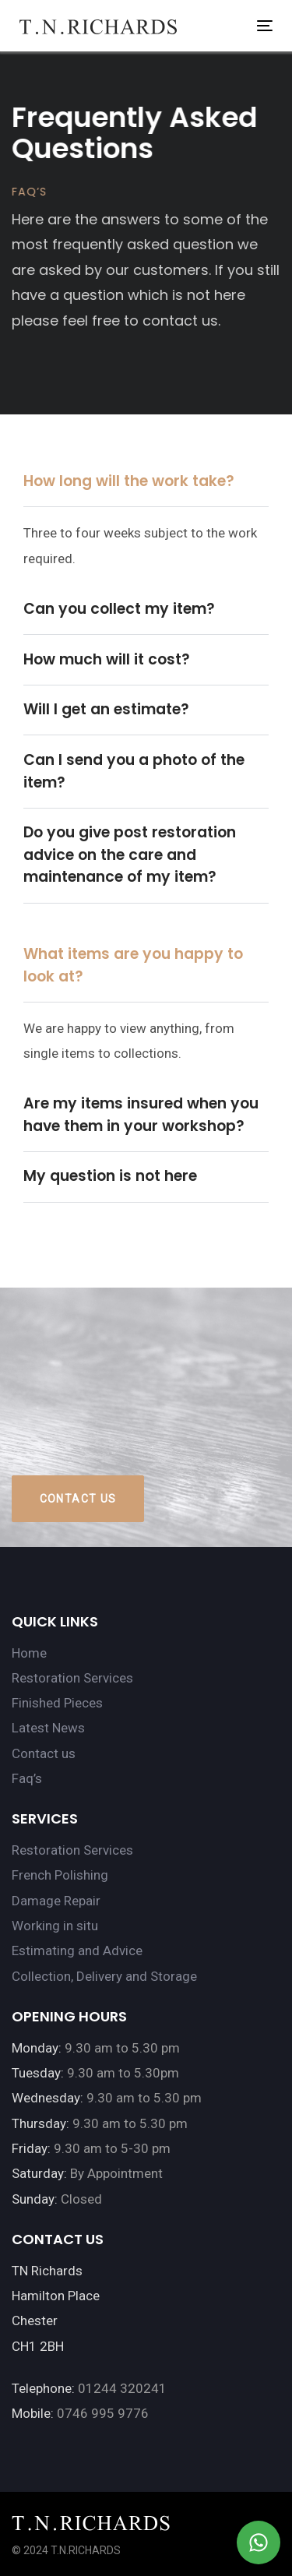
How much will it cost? (106, 659)
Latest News (48, 1728)
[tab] (146, 482)
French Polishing (60, 1875)
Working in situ (55, 1925)
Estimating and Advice (77, 1950)
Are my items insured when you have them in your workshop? (141, 1114)
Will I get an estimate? (106, 709)
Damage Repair (56, 1900)
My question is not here (110, 1175)
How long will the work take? (128, 481)
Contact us (44, 1753)
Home (29, 1653)
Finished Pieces (57, 1703)
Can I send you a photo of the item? (134, 771)
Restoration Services (72, 1678)
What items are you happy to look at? (133, 965)
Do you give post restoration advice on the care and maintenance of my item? (129, 854)
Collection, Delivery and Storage (104, 1976)
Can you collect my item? (119, 608)
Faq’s (27, 1778)
